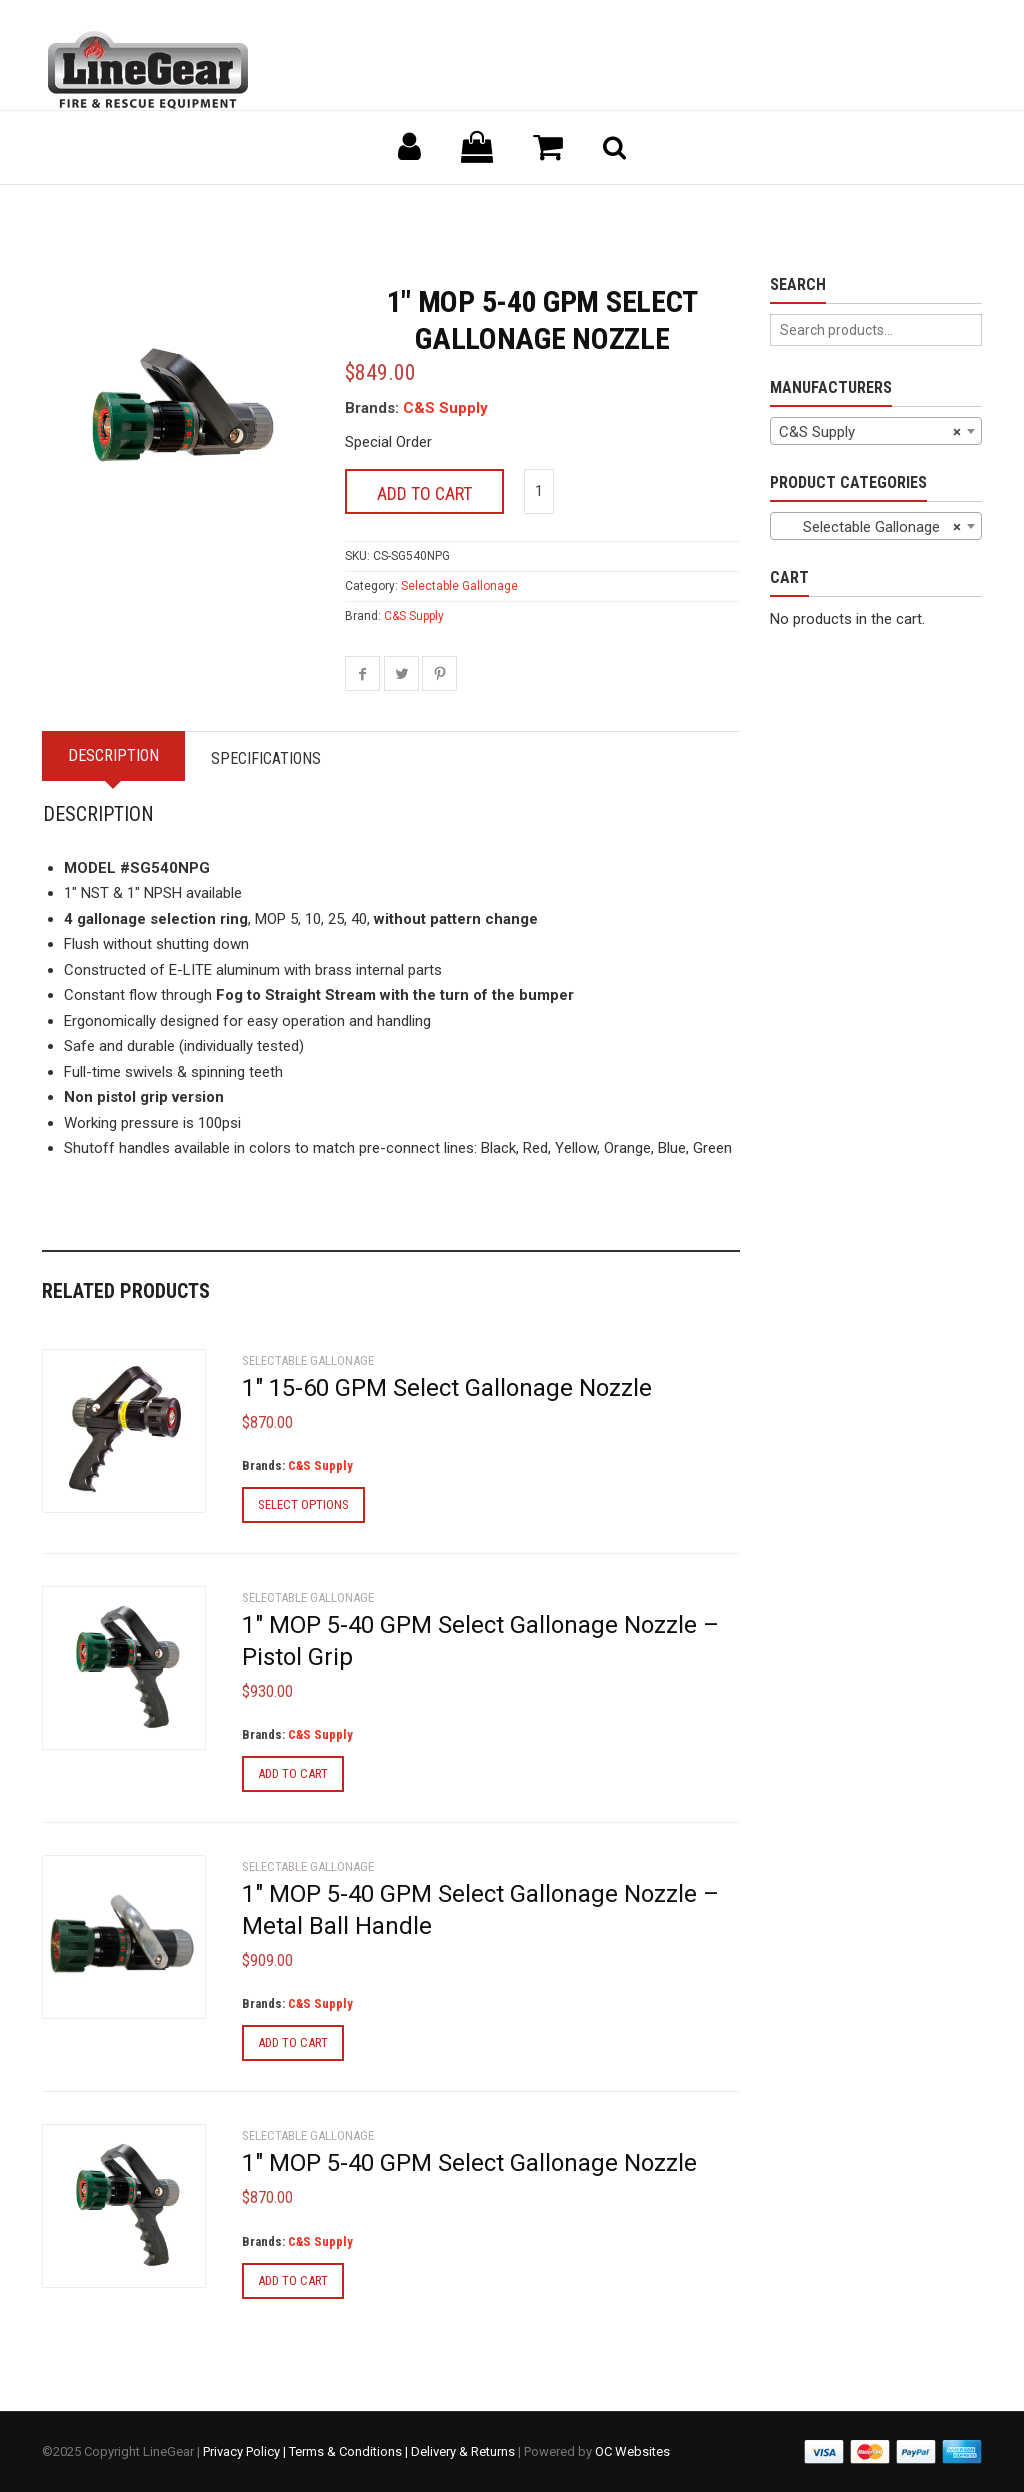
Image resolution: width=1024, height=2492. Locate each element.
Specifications (266, 758)
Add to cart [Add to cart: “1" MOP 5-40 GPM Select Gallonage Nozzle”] (293, 2280)
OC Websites (632, 2451)
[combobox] (876, 431)
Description (113, 755)
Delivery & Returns (463, 2451)
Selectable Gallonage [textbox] (870, 527)
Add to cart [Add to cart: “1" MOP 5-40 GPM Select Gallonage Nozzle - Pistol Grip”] (293, 1773)
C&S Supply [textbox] (870, 432)
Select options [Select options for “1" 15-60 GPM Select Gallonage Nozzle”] (303, 1504)
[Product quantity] (539, 491)
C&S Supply (445, 408)
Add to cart (424, 493)
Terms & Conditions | (350, 2451)
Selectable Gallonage (459, 586)
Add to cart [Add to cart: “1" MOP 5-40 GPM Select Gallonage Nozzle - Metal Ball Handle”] (293, 2042)
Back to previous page (138, 209)
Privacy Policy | (246, 2451)
